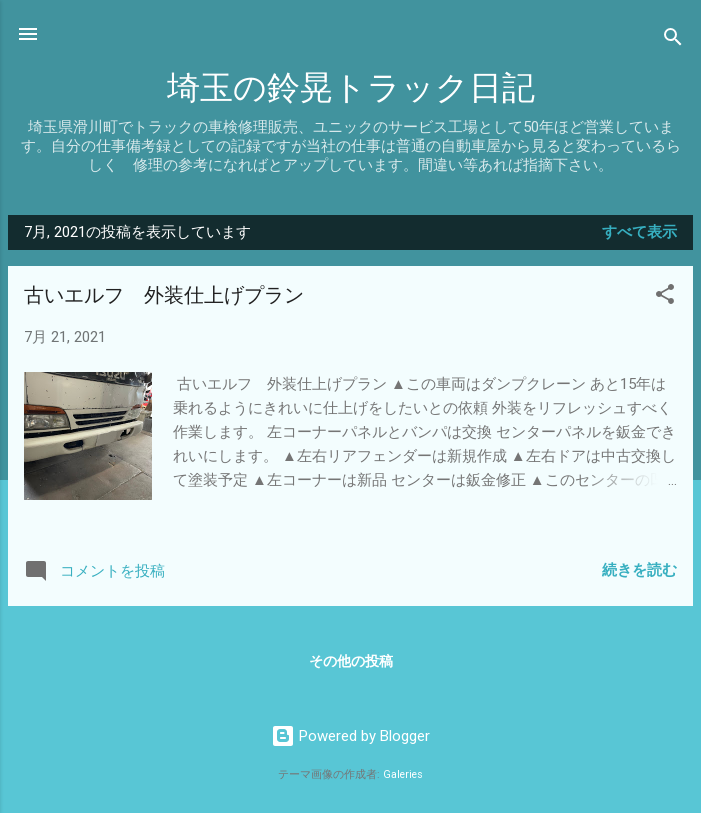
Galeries (403, 774)
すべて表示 (639, 232)
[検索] (673, 40)
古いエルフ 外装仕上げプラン (164, 295)
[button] (665, 297)
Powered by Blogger (350, 736)
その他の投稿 (351, 661)
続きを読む (639, 570)
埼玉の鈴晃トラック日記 (351, 88)
